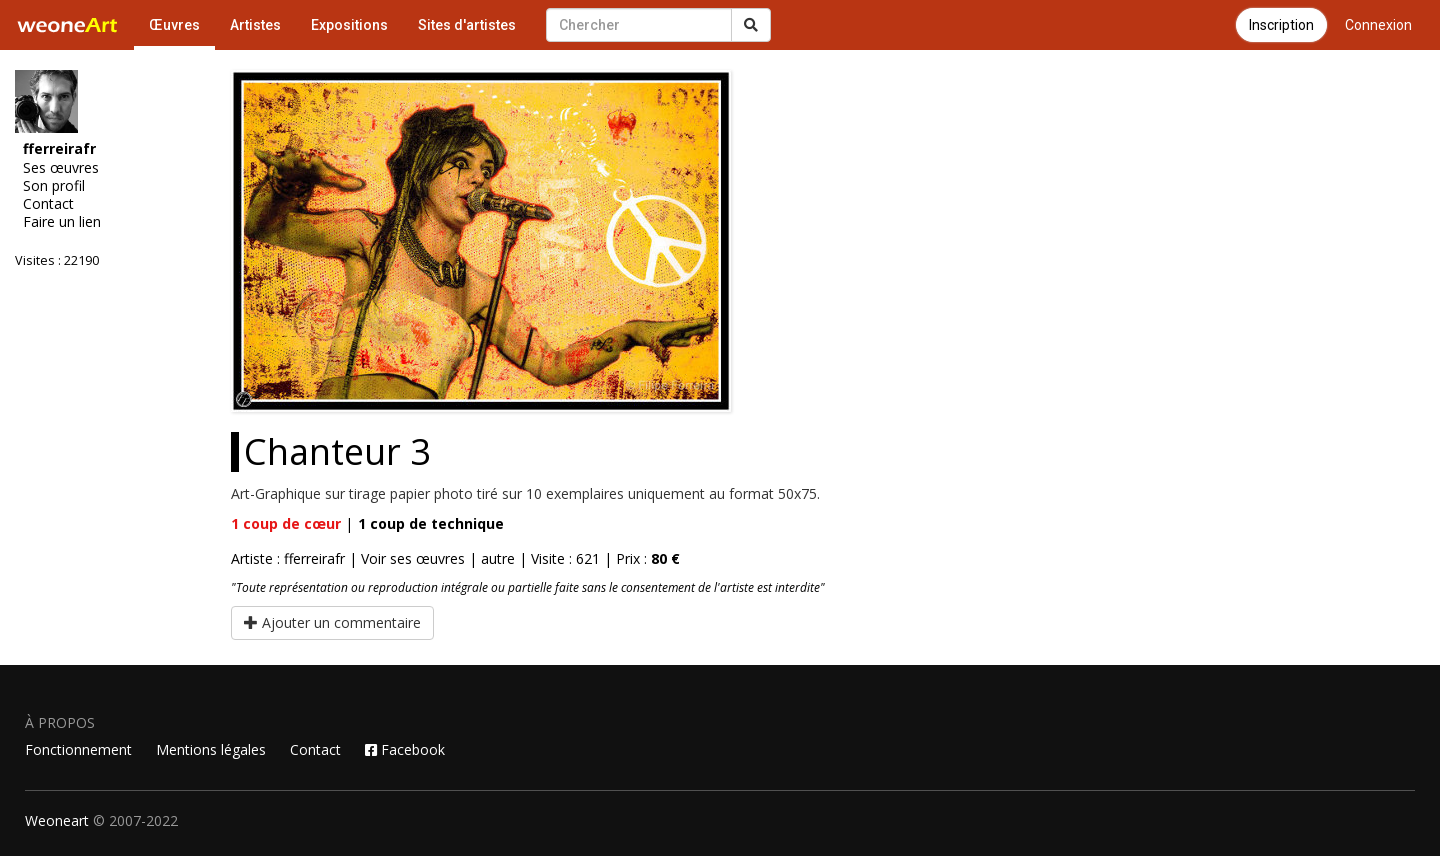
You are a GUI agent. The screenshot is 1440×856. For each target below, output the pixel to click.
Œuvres (174, 25)
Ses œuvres (61, 168)
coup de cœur (286, 523)
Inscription (1281, 25)
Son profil (54, 186)
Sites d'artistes (467, 25)
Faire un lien (62, 222)
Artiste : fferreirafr (288, 558)
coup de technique (431, 523)
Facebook (405, 749)
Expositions (349, 25)
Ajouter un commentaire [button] (332, 622)
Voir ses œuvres (413, 558)
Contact (48, 204)
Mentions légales (211, 749)
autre (498, 558)
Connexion (1378, 25)
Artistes (255, 25)
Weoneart (57, 820)
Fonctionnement (78, 749)
